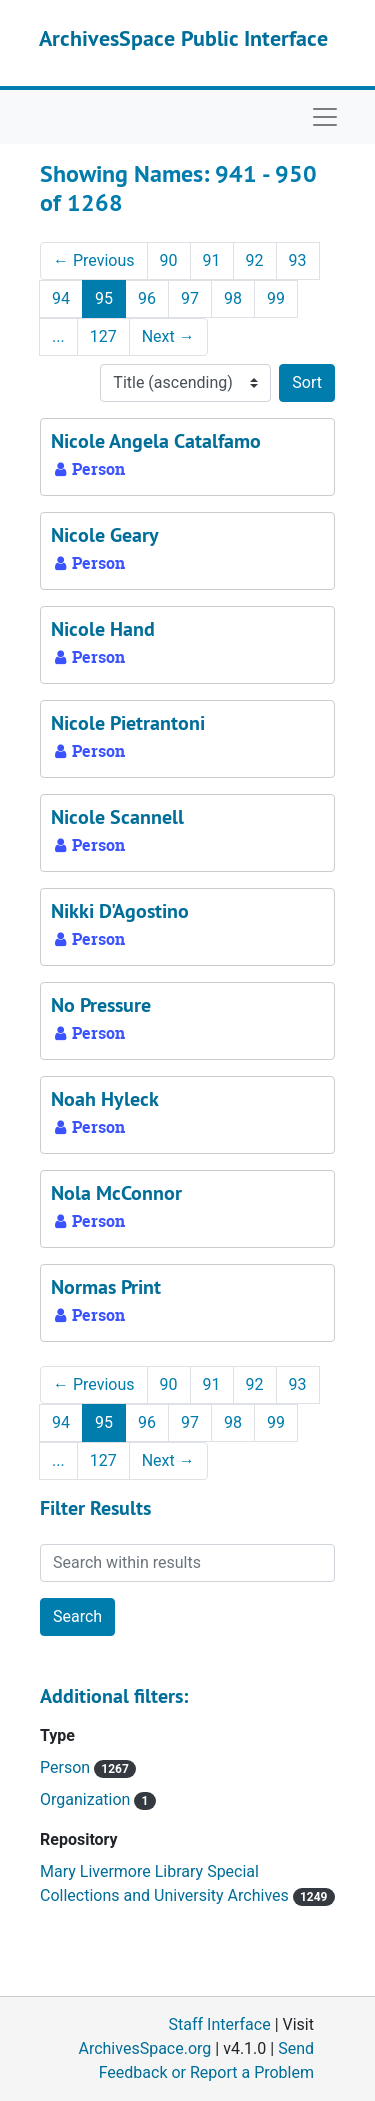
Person (67, 1767)
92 (255, 260)
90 (169, 260)
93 (298, 260)
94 (61, 298)
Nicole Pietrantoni (128, 723)
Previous (94, 260)
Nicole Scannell (117, 817)
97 (190, 298)
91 (212, 260)
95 (104, 298)
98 (233, 298)
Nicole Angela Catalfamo (156, 441)
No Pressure (101, 1005)
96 (147, 298)
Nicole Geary (105, 535)
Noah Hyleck (105, 1099)
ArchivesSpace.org (144, 2048)
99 (276, 298)
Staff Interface (220, 2024)
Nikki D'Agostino (120, 911)
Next (168, 336)
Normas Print (106, 1287)
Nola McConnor (116, 1193)
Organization (87, 1799)
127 (103, 336)
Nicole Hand (103, 629)
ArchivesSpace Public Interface (183, 38)
